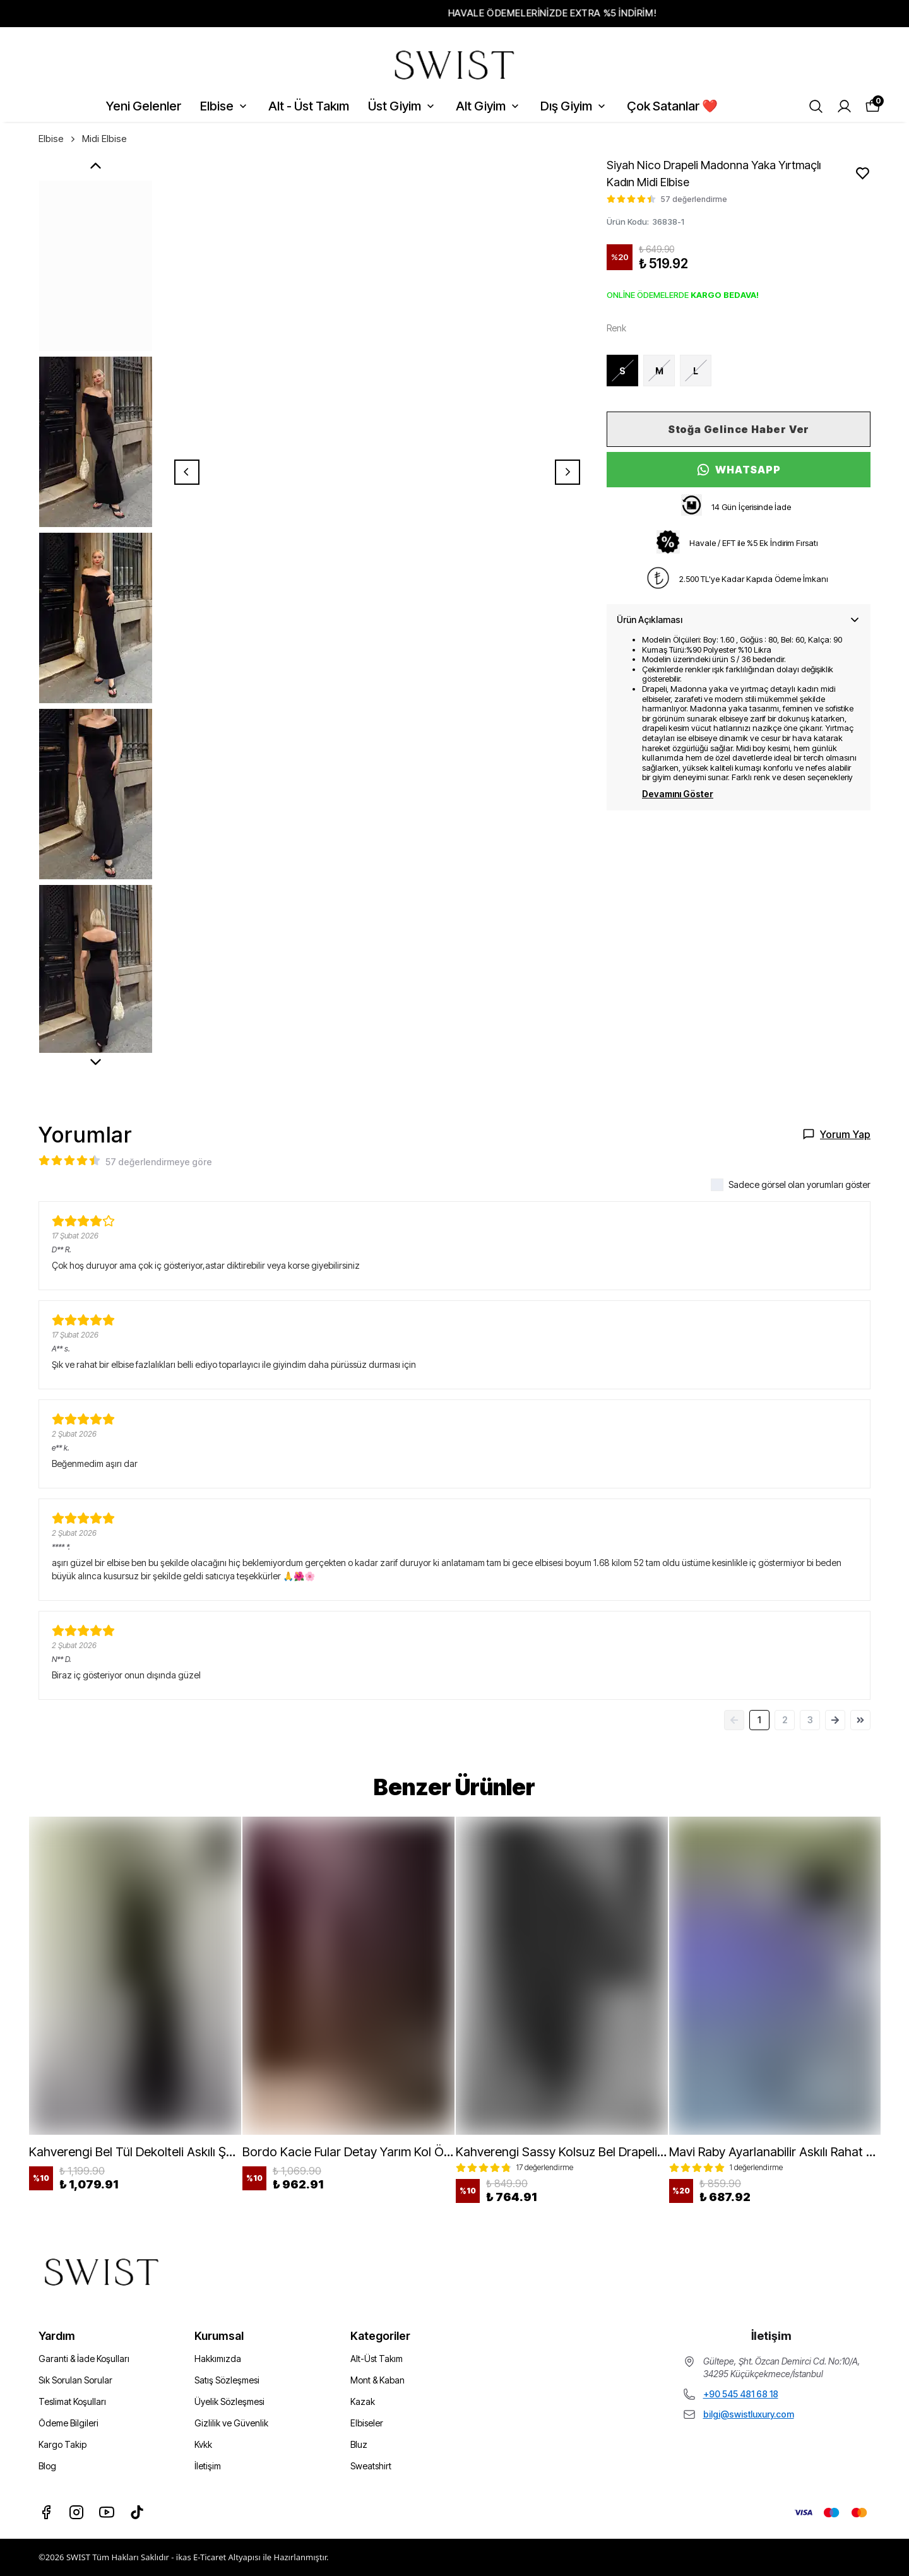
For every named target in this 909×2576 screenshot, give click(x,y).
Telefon (483, 1340)
